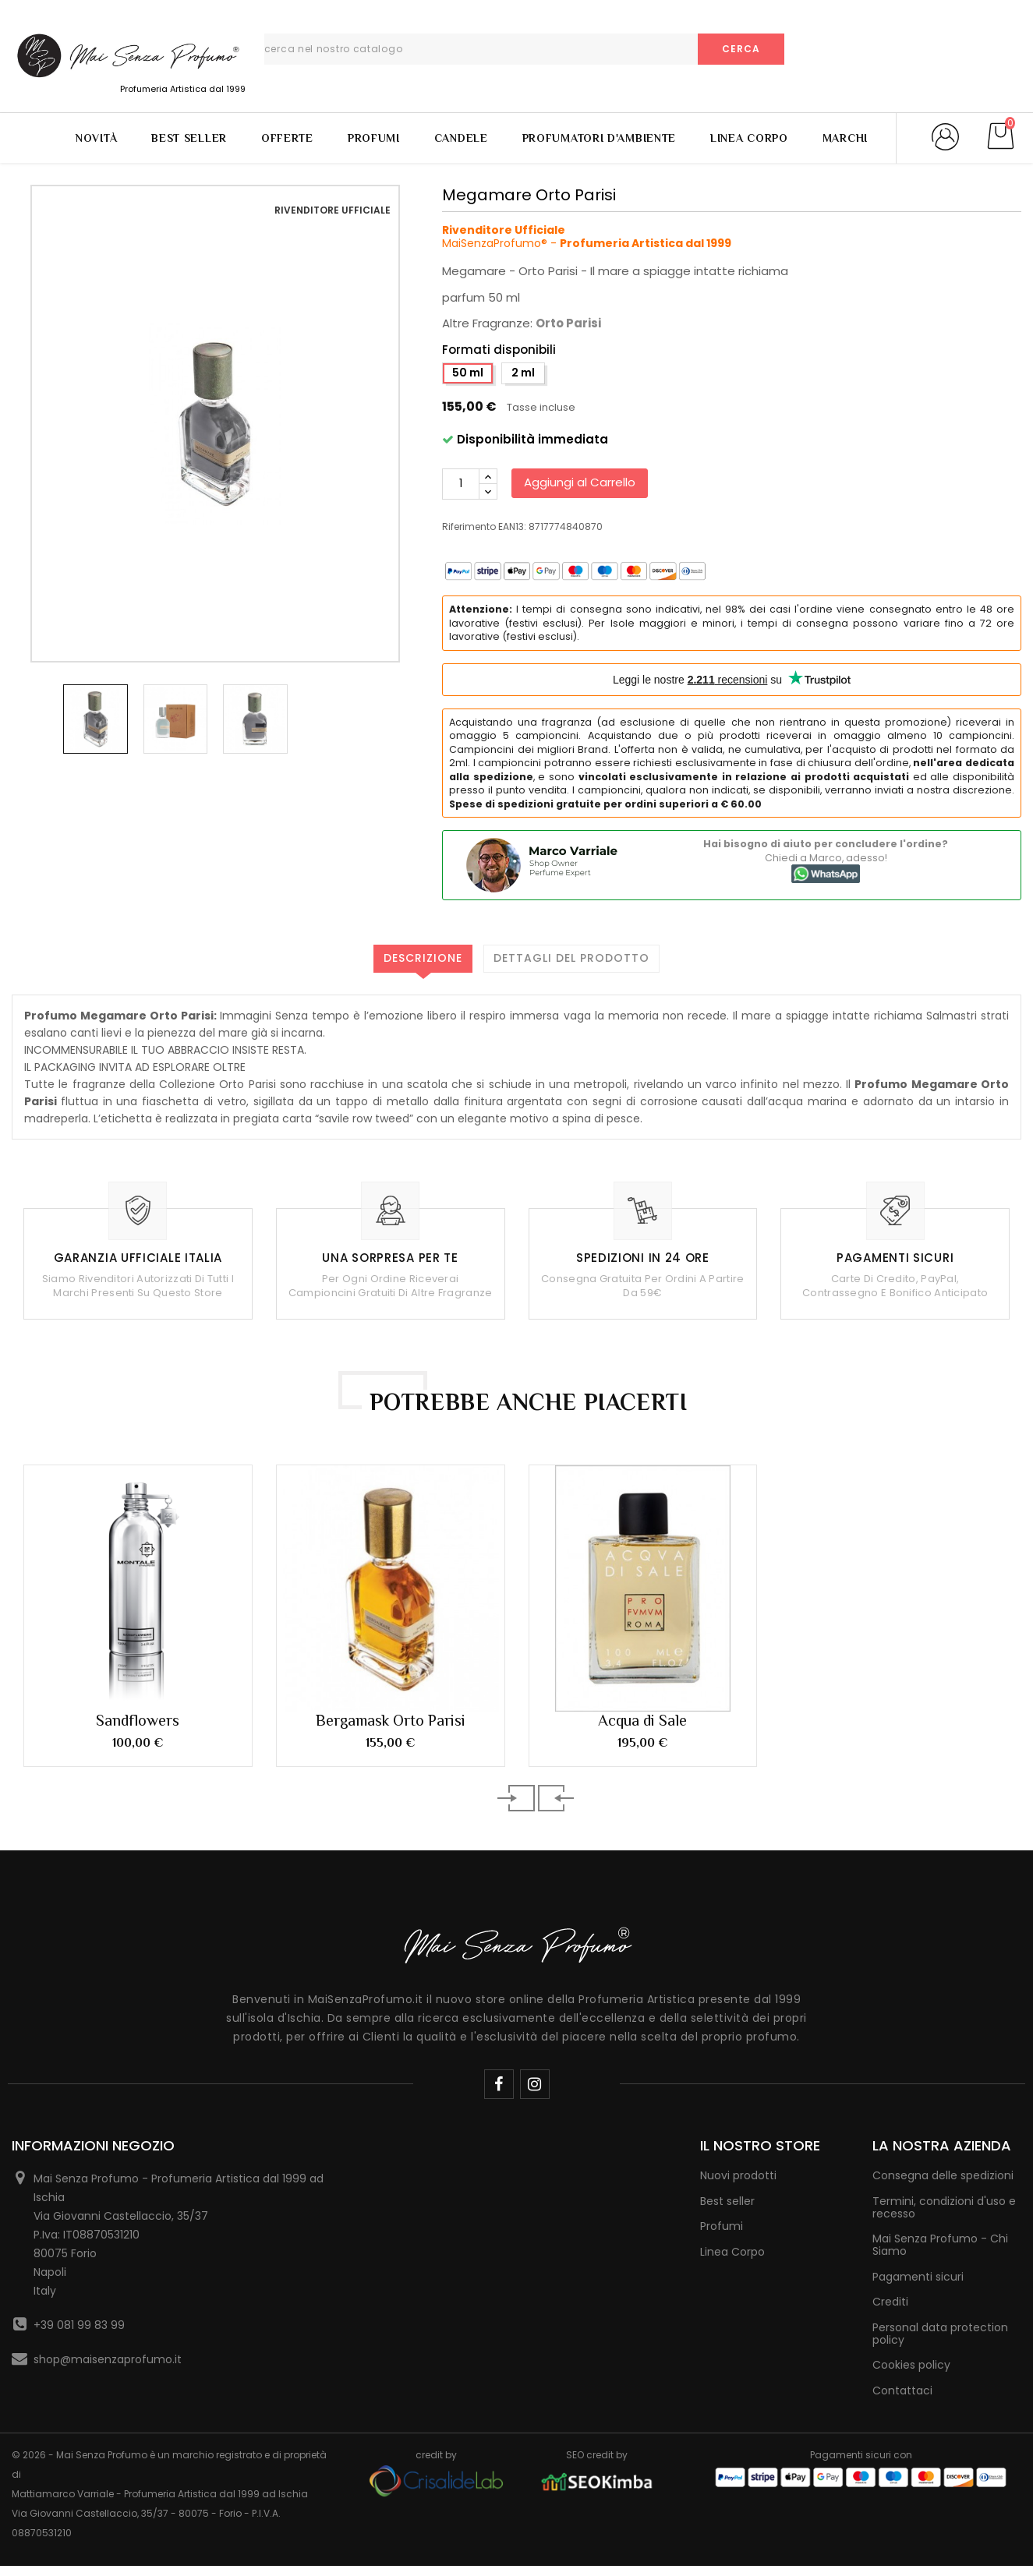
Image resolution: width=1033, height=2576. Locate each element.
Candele (461, 138)
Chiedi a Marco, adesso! (825, 858)
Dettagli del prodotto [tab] (571, 958)
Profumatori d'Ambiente (599, 138)
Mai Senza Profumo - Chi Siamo (940, 2244)
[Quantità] (460, 484)
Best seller (727, 2201)
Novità (96, 138)
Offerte (287, 138)
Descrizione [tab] (423, 958)
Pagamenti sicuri (918, 2276)
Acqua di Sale (642, 1720)
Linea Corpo (749, 138)
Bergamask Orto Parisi (390, 1720)
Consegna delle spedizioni (943, 2175)
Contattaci (902, 2390)
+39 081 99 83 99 (79, 2325)
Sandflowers (137, 1720)
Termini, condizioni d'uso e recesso (944, 2207)
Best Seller (189, 138)
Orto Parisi (568, 323)
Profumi (374, 138)
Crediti (890, 2301)
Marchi (845, 138)
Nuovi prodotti (738, 2175)
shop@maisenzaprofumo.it (108, 2359)
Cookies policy (911, 2365)
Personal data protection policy (940, 2333)
